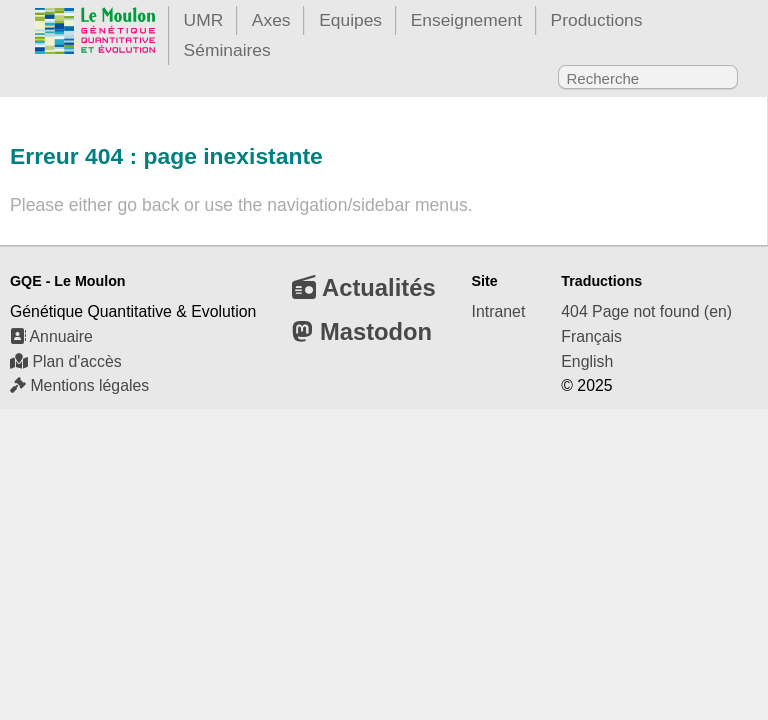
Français (591, 336)
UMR (204, 20)
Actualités (363, 287)
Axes (271, 20)
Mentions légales (79, 385)
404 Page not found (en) (646, 311)
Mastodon (362, 331)
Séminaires (227, 50)
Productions (597, 20)
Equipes (350, 20)
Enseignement (466, 20)
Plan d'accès (66, 361)
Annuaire (51, 336)
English (587, 361)
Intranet (499, 311)
